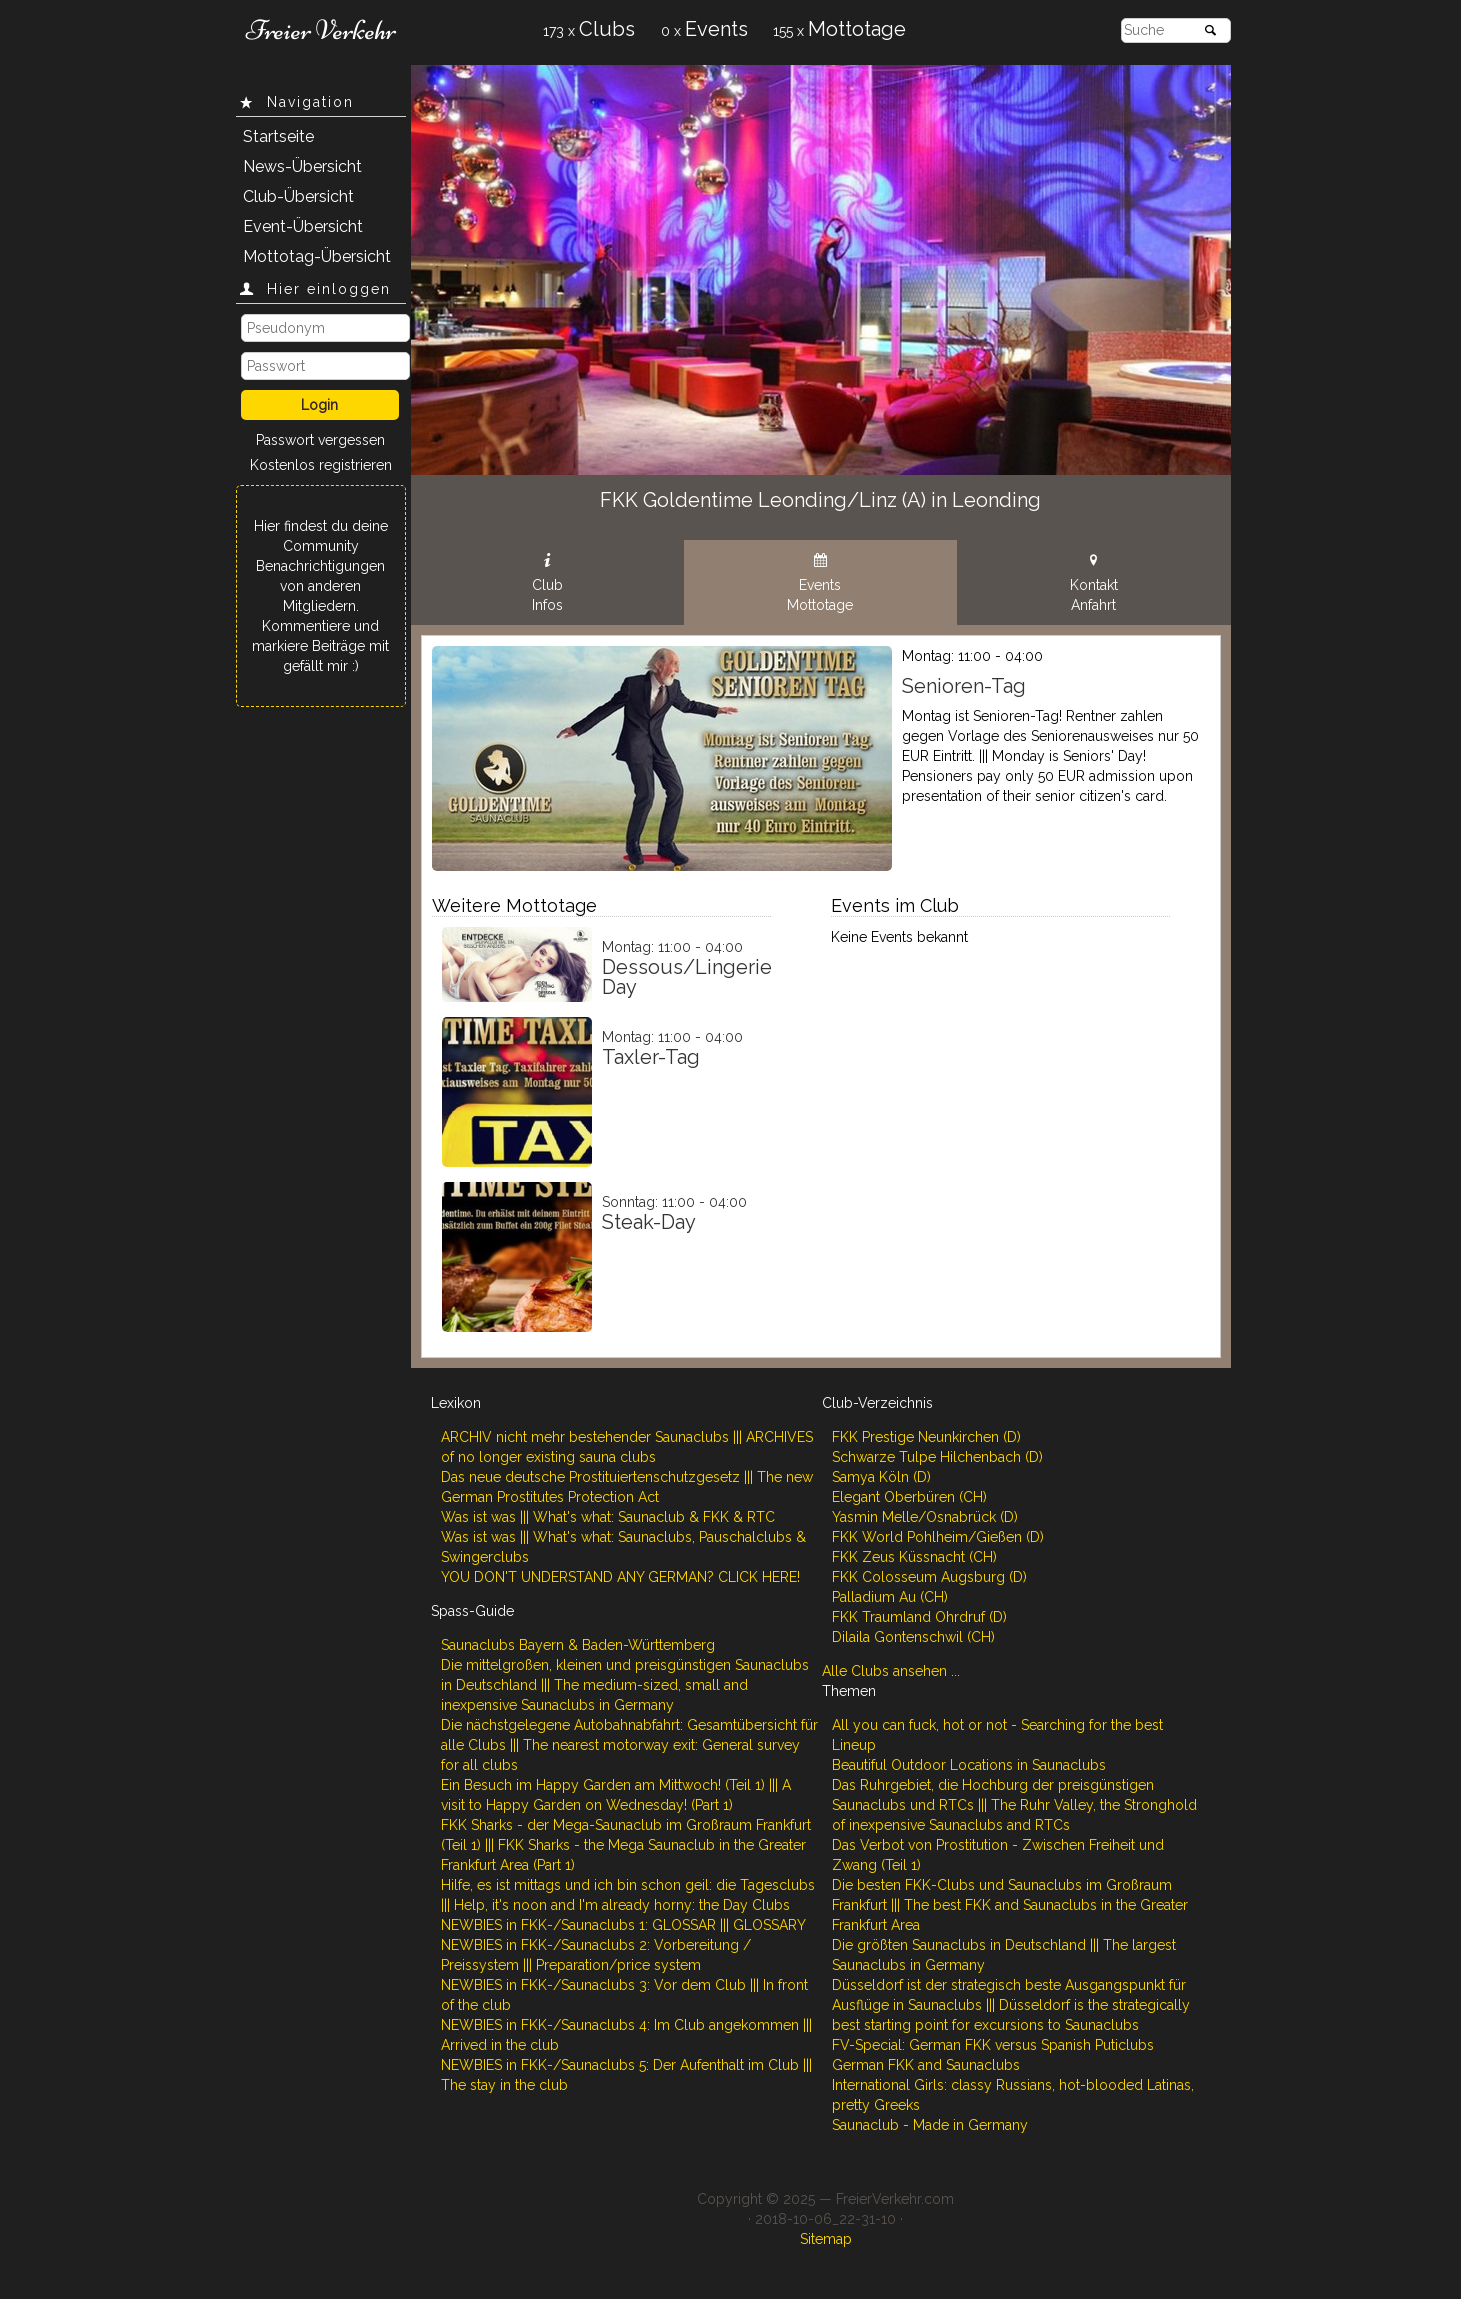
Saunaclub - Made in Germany (930, 2125)
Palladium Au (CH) (890, 1597)
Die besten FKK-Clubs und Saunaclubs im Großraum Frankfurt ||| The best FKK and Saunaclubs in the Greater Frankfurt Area (1010, 1905)
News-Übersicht (302, 166)
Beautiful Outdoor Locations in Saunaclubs (969, 1765)
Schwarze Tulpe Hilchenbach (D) (937, 1457)
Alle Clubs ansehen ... (891, 1671)
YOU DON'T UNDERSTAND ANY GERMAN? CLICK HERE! (620, 1577)
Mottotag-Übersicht (317, 256)
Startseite (278, 136)
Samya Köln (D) (881, 1477)
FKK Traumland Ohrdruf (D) (919, 1617)
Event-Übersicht (303, 226)
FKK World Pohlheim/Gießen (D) (938, 1537)
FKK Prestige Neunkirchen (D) (926, 1437)
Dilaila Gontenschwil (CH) (913, 1637)
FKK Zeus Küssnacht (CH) (914, 1557)
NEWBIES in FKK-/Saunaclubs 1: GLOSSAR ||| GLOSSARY (623, 1925)
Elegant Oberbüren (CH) (909, 1497)
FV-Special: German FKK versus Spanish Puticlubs (993, 2045)
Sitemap (826, 2239)
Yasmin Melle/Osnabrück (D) (925, 1517)
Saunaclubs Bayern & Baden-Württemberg (578, 1645)
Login (319, 405)
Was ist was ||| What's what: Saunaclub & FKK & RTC (608, 1517)
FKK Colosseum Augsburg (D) (929, 1577)
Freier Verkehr (321, 30)
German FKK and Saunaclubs (926, 2065)
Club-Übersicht (298, 196)
